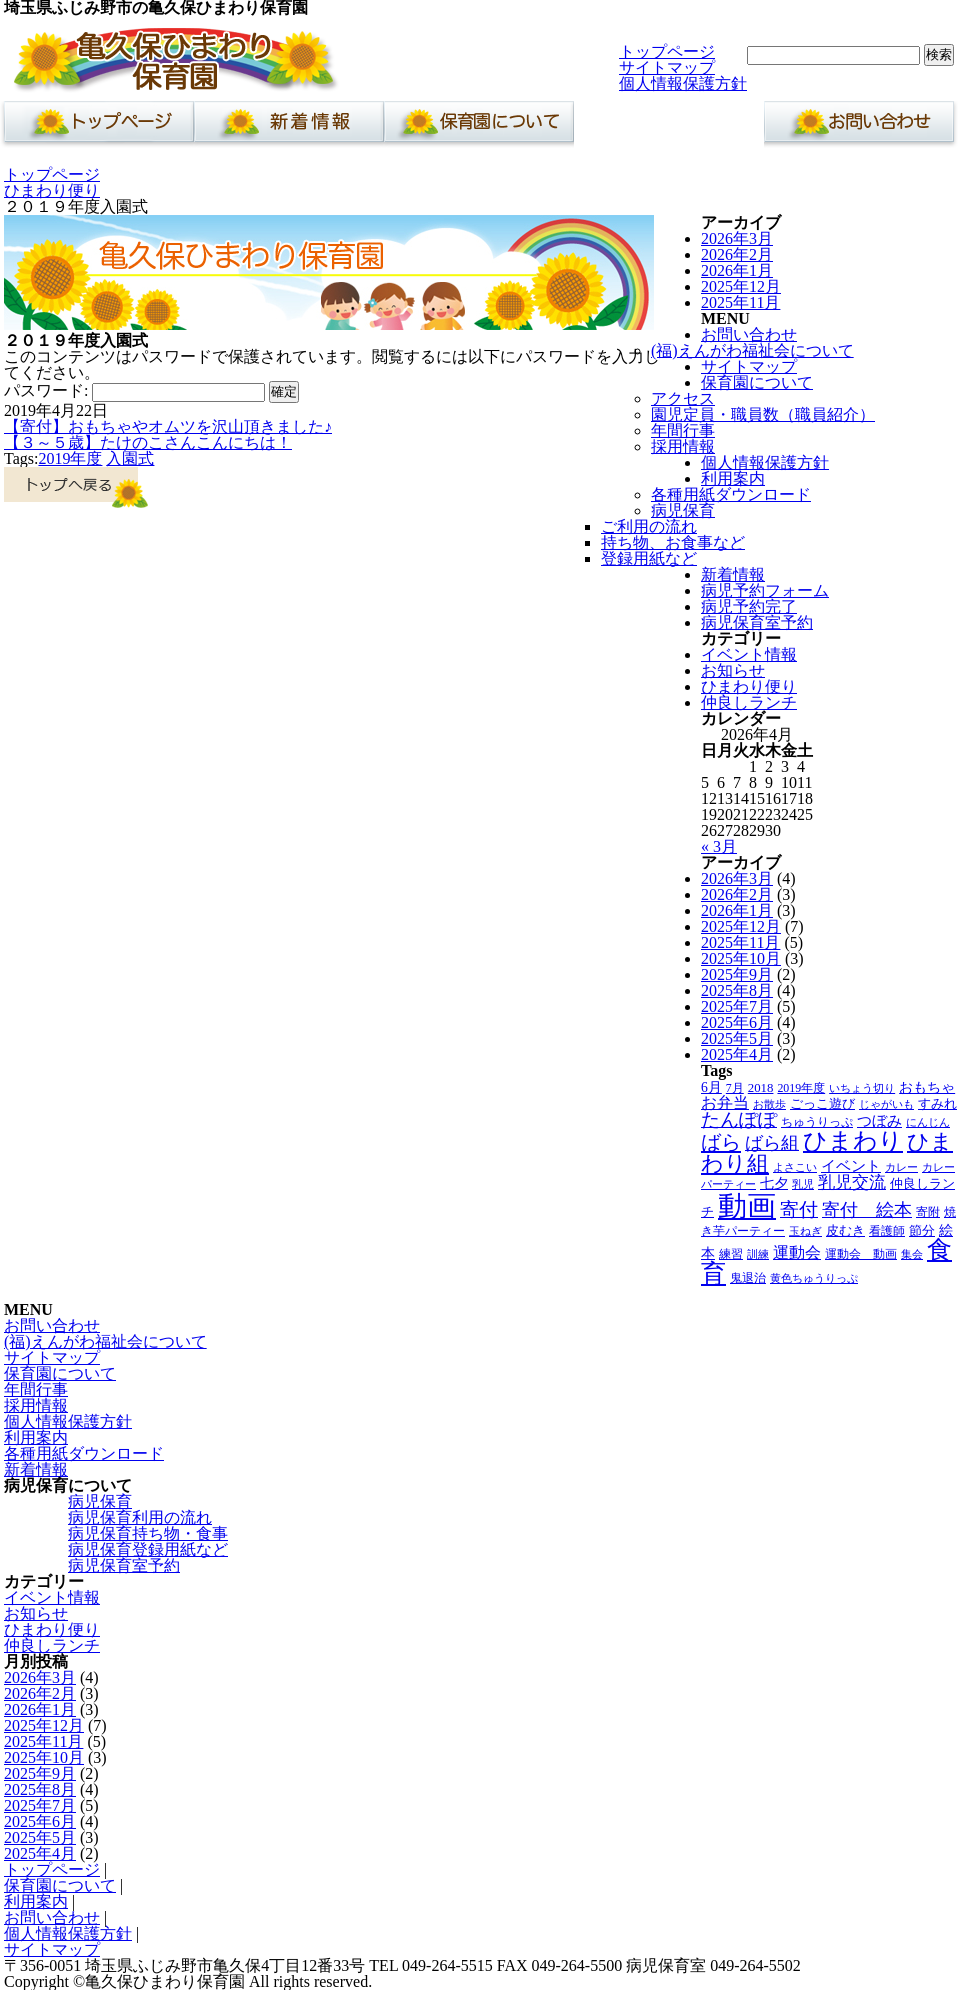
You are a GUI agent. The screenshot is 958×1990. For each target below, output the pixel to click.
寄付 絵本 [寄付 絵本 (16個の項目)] (867, 1210)
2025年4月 (737, 1054)
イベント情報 (749, 654)
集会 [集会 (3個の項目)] (912, 1254)
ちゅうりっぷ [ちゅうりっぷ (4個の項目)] (817, 1122)
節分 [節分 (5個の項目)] (922, 1231)
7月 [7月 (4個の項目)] (735, 1088)
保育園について (479, 127)
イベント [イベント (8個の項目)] (851, 1166)
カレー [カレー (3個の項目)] (901, 1167)
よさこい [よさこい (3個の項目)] (795, 1167)
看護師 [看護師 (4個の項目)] (887, 1231)
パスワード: (134, 390)
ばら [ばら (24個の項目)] (721, 1142)
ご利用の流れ (649, 526)
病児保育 (683, 510)
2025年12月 (741, 286)
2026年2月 (737, 254)
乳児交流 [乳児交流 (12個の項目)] (852, 1182)
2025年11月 (740, 302)
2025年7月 (737, 1006)
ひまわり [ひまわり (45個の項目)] (853, 1141)
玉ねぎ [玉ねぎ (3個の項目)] (805, 1231)
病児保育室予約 (757, 622)
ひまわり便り (52, 190)
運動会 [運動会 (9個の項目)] (797, 1252)
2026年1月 (737, 270)
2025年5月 (737, 1038)
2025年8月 (737, 990)
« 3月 (719, 846)
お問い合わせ (859, 127)
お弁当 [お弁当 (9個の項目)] (725, 1102)
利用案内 (669, 127)
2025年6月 (737, 1022)
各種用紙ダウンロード (731, 494)
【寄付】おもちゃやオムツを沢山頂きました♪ (168, 426)
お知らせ (733, 670)
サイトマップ (667, 67)
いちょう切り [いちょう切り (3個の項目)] (862, 1088)
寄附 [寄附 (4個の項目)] (928, 1212)
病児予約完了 (749, 606)
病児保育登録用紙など (148, 1549)
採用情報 (683, 446)
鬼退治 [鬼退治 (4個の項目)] (748, 1278)
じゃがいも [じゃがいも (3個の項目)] (886, 1104)
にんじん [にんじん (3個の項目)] (928, 1122)
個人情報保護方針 (683, 83)
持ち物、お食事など (673, 542)
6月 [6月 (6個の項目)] (711, 1087)
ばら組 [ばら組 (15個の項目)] (772, 1143)
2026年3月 (737, 238)
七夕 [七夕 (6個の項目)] (774, 1183)
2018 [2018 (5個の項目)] (761, 1088)
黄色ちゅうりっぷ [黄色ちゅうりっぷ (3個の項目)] (814, 1278)
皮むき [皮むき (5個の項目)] (845, 1231)
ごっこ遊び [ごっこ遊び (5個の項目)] (822, 1104)
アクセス (683, 398)
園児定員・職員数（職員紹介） (763, 414)
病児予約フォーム (765, 590)
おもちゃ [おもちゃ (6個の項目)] (927, 1087)
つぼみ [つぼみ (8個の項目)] (879, 1121)
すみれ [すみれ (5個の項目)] (937, 1104)
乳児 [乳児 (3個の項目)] (803, 1184)
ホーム (95, 127)
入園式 (130, 458)
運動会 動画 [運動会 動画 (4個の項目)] (861, 1254)
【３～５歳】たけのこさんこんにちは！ (148, 442)
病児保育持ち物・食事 (148, 1533)
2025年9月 (737, 974)
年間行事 (683, 430)
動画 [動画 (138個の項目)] (747, 1206)
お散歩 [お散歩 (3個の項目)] (769, 1104)
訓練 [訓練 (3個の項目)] (758, 1254)
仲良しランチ (749, 702)
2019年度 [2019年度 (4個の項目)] (801, 1088)
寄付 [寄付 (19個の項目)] (799, 1209)
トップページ (667, 51)
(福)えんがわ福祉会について (752, 350)
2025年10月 (741, 958)
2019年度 (70, 458)
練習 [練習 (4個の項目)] (731, 1254)
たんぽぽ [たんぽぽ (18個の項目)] (739, 1119)
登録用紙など (649, 558)
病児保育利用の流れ (140, 1517)
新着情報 (289, 127)
